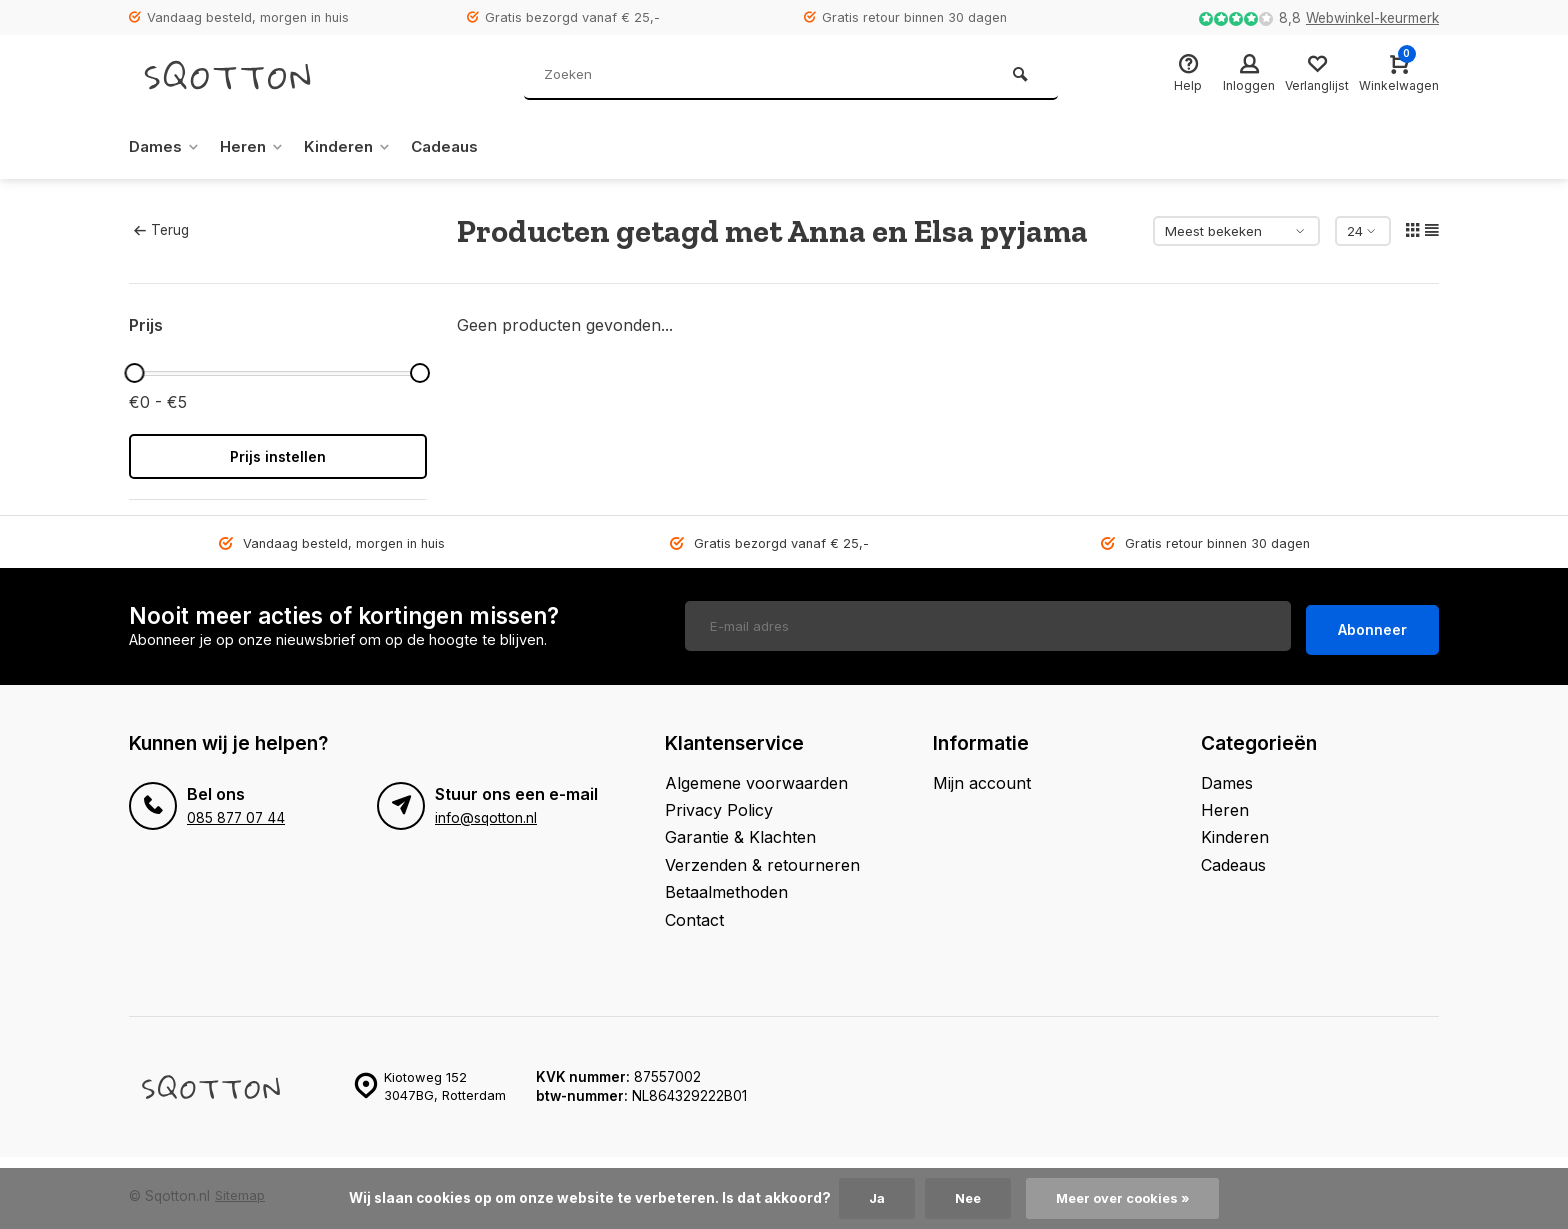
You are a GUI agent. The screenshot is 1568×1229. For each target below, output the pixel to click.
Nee (964, 1198)
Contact (694, 913)
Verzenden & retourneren (762, 858)
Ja (871, 1198)
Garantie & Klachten (740, 831)
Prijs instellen (278, 456)
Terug (161, 230)
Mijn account (982, 776)
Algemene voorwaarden (756, 776)
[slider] (134, 373)
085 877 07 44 (235, 811)
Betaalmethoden (726, 886)
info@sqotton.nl (485, 811)
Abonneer (1372, 623)
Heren (257, 147)
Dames (166, 147)
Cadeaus (457, 147)
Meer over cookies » (1125, 1198)
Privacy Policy (719, 803)
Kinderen (356, 147)
